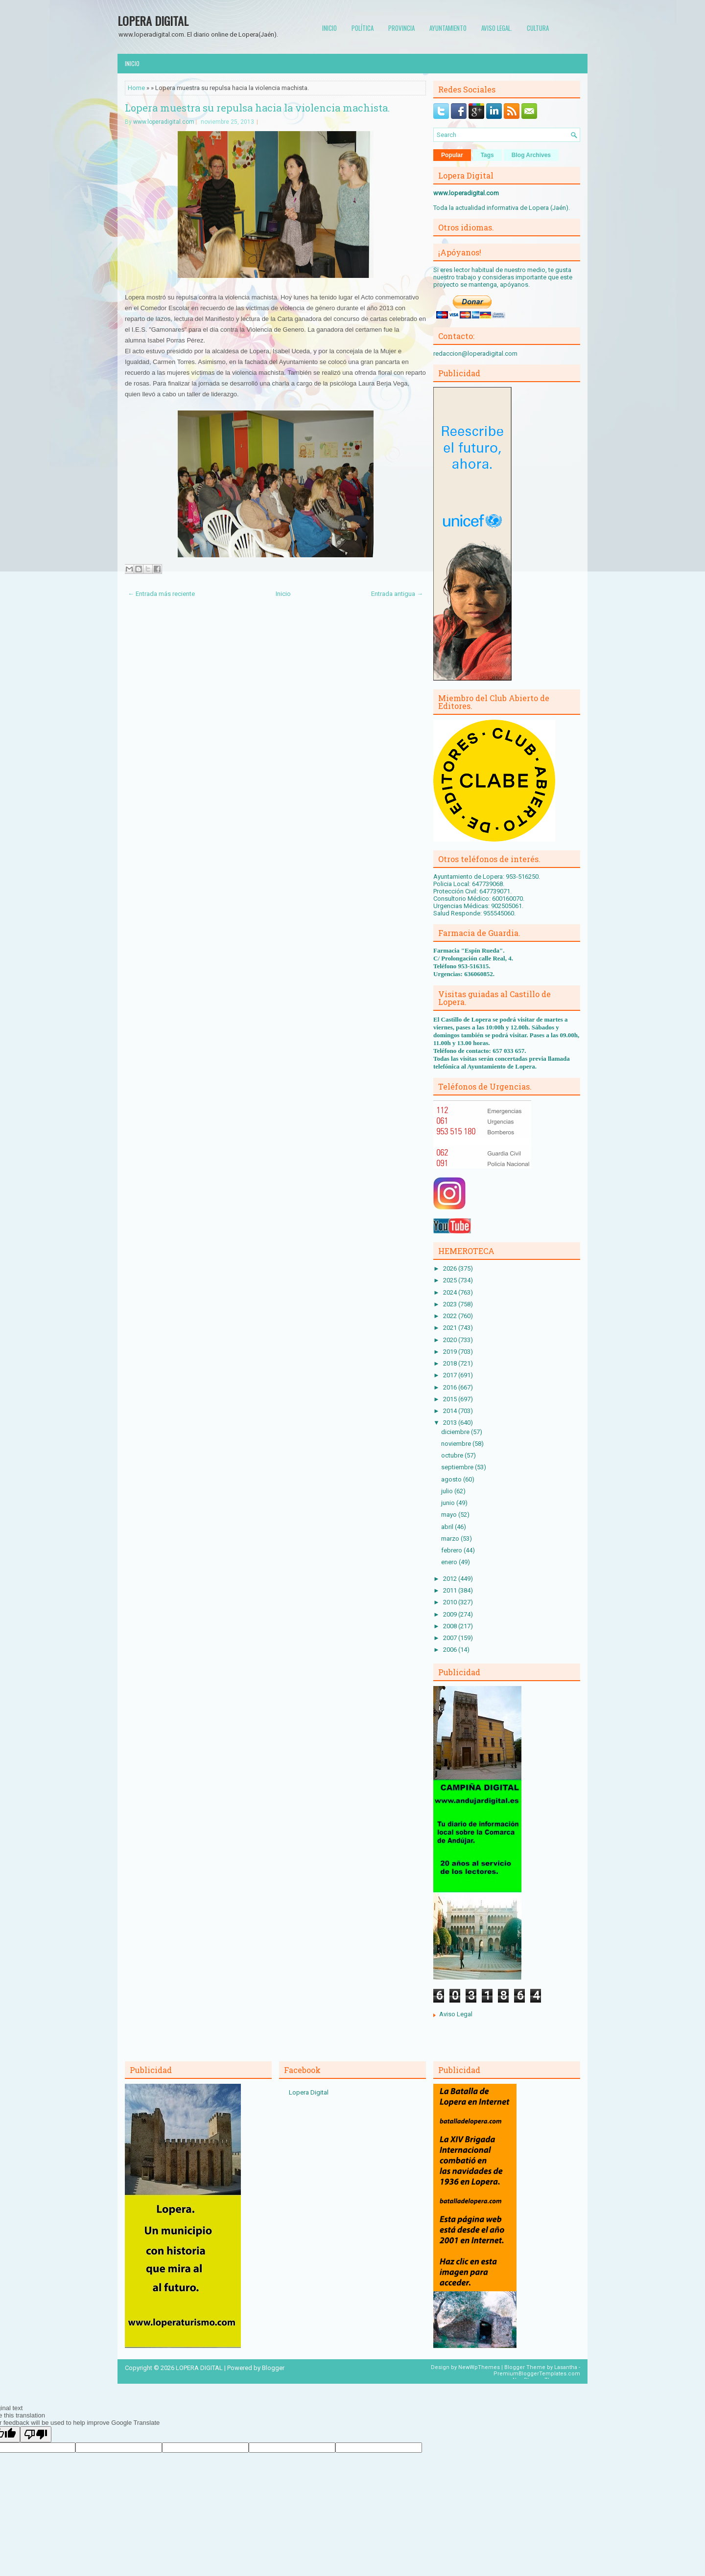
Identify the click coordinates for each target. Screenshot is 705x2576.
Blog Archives (531, 155)
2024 (450, 1292)
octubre (453, 1455)
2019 (450, 1351)
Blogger (273, 2367)
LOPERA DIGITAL (153, 20)
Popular (452, 155)
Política (363, 28)
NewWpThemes (479, 2367)
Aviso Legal (455, 2014)
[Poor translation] (35, 2434)
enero (450, 1562)
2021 (450, 1327)
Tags (487, 155)
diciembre (456, 1432)
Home (136, 87)
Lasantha (565, 2367)
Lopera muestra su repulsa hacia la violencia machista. (257, 108)
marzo (451, 1538)
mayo (449, 1514)
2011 (450, 1590)
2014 (450, 1410)
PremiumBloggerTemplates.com (537, 2374)
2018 (450, 1363)
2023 (450, 1304)
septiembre (458, 1467)
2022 (450, 1316)
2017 (450, 1375)
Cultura (538, 28)
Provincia (401, 28)
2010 (450, 1602)
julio (447, 1491)
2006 (450, 1649)
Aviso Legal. (496, 28)
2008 (450, 1626)
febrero (452, 1550)
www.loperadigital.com (163, 121)
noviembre (456, 1443)
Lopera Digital (309, 2092)
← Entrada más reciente (161, 593)
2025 (450, 1280)
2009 (450, 1614)
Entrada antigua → (397, 593)
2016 (450, 1387)
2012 (450, 1578)
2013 (450, 1422)
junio (448, 1502)
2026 (450, 1268)
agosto (452, 1479)
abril (448, 1526)
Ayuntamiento (448, 28)
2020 (450, 1340)
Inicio (329, 28)
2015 (450, 1399)
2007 (450, 1637)
